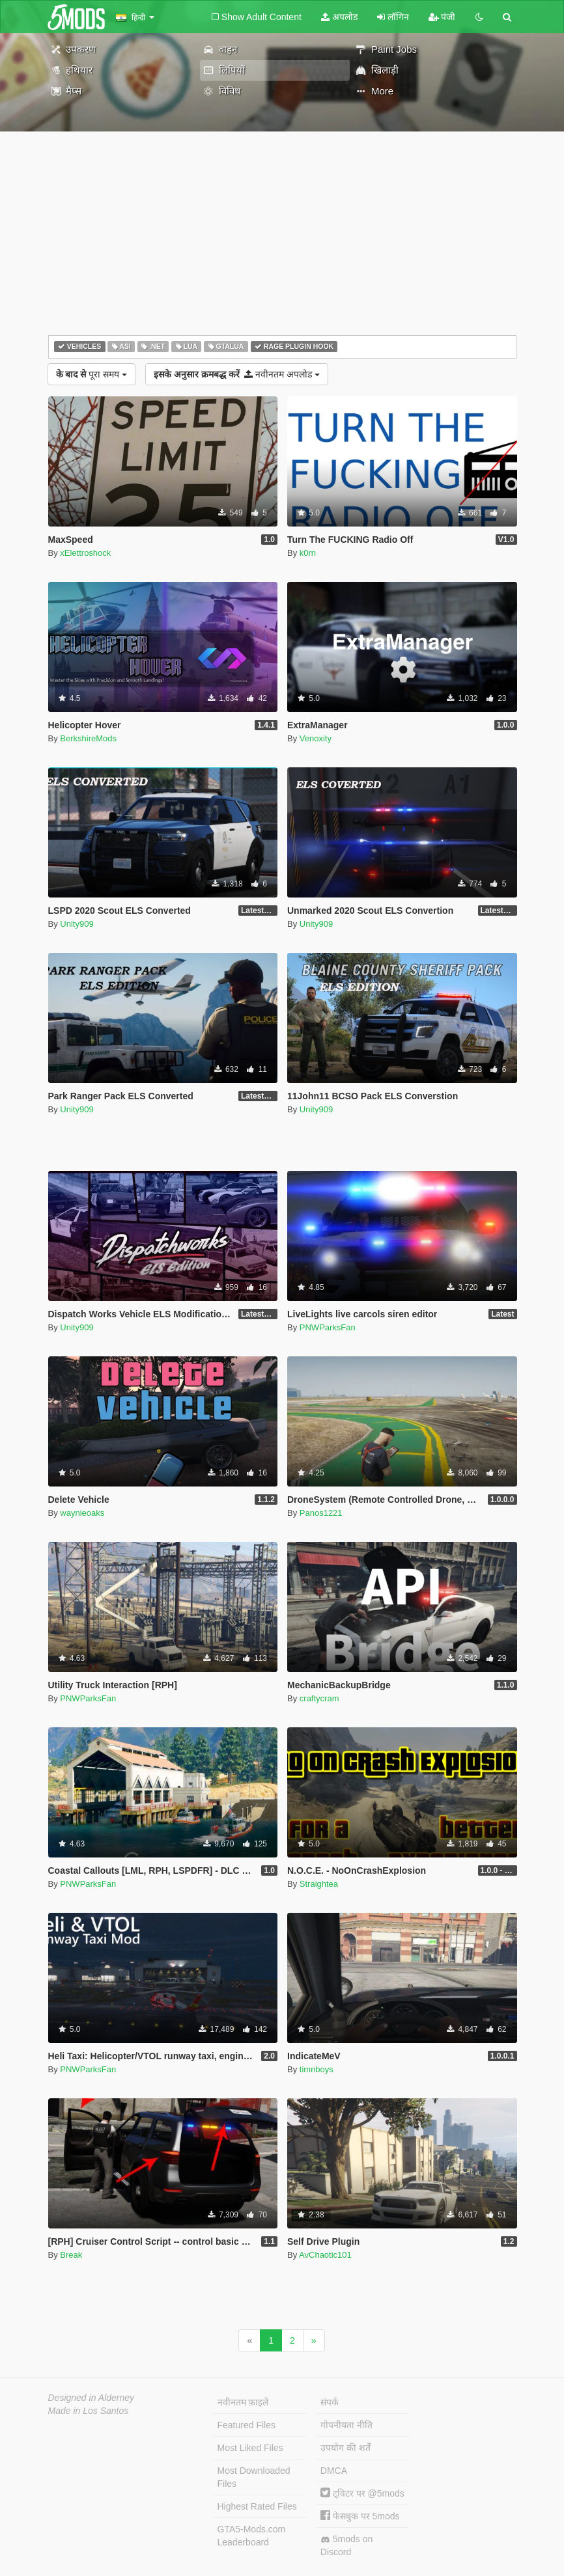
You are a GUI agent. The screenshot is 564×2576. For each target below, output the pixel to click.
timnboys (316, 2069)
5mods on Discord (346, 2545)
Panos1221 (321, 1513)
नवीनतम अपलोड (237, 374)
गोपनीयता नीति (346, 2425)
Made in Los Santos (88, 2410)
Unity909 (76, 924)
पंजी (442, 17)
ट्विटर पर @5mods (362, 2493)
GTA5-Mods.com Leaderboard (252, 2535)
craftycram (319, 1698)
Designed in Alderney (91, 2397)
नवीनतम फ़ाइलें (243, 2402)
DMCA (333, 2470)
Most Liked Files (250, 2448)
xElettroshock (85, 553)
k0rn (308, 553)
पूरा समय (91, 374)
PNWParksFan (328, 1327)
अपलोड (339, 17)
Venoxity (315, 738)
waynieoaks (82, 1513)
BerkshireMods (88, 738)
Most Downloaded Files (254, 2477)
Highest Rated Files (257, 2506)
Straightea (319, 1884)
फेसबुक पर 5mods (360, 2516)
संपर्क (329, 2402)
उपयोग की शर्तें (345, 2448)
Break (71, 2255)
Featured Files (246, 2425)
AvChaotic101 (325, 2255)
